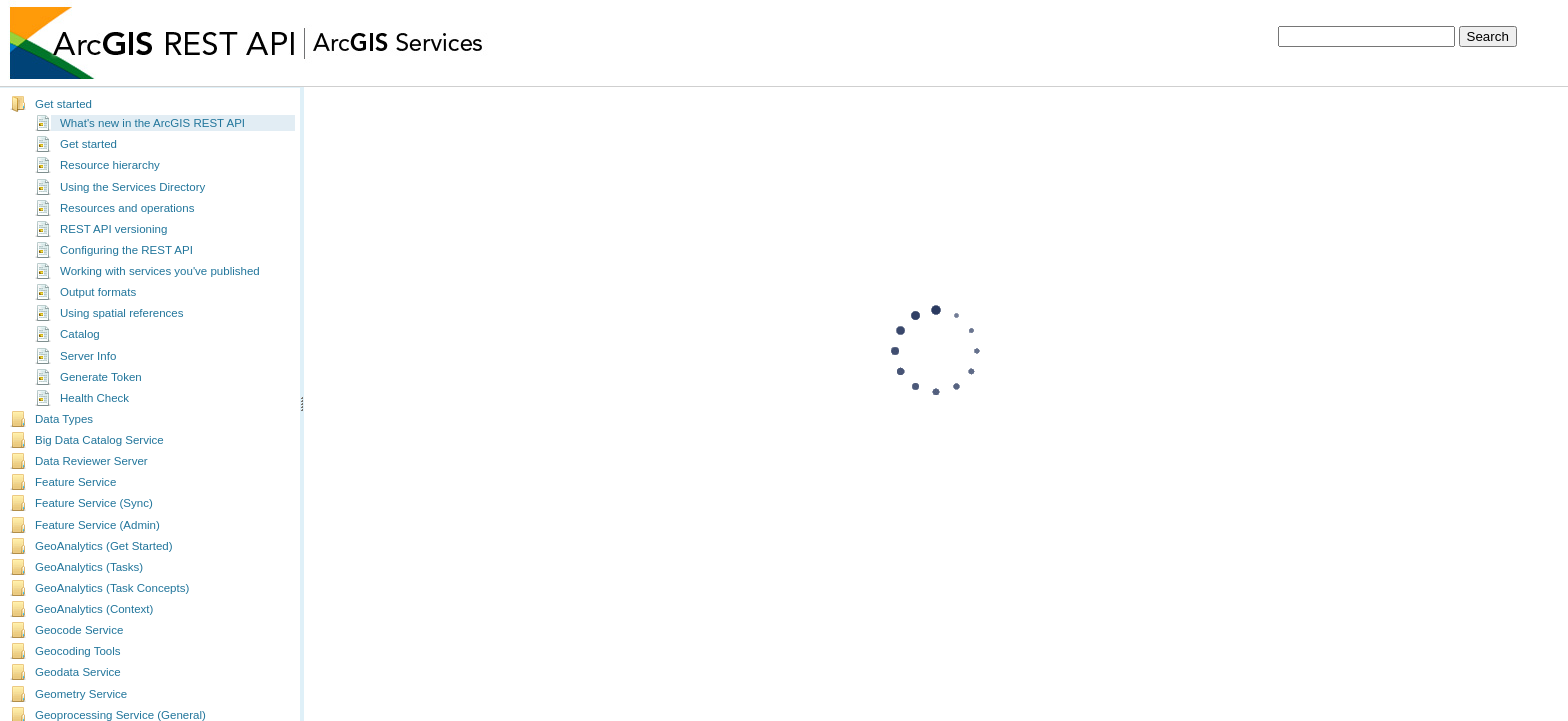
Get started (63, 101)
